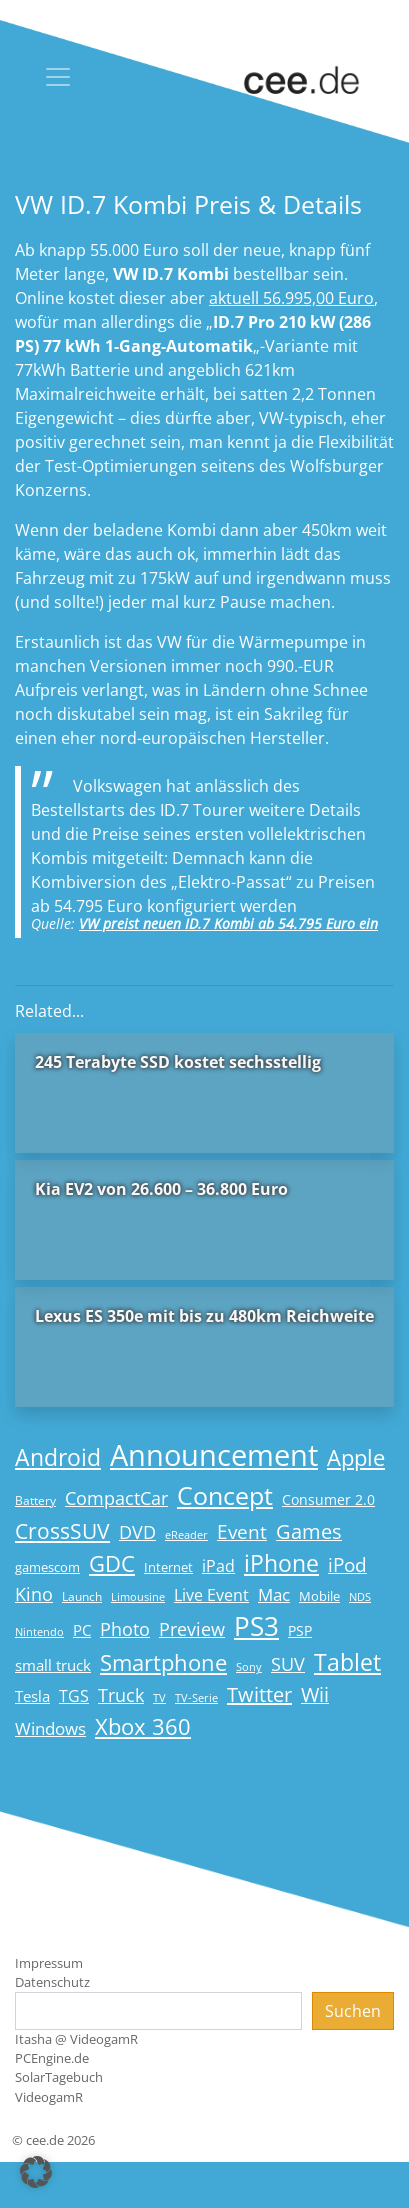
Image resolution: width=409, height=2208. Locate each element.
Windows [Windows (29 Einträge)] (50, 1728)
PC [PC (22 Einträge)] (82, 1630)
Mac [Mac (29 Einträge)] (274, 1594)
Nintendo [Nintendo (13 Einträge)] (39, 1632)
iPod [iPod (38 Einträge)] (347, 1565)
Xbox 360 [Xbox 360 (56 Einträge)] (143, 1726)
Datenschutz (52, 1982)
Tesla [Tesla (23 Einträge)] (32, 1696)
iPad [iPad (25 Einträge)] (218, 1566)
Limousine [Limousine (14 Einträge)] (138, 1596)
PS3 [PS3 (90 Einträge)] (256, 1626)
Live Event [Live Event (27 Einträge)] (211, 1594)
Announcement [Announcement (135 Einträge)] (214, 1455)
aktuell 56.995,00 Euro (291, 298)
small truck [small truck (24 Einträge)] (53, 1665)
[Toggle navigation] (58, 77)
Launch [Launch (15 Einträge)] (82, 1596)
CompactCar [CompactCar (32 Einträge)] (116, 1498)
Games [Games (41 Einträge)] (309, 1531)
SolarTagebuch (59, 2077)
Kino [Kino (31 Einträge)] (34, 1594)
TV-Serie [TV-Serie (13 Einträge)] (196, 1698)
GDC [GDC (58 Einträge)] (112, 1563)
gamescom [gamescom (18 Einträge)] (47, 1567)
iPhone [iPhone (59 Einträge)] (281, 1563)
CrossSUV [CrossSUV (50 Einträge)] (62, 1530)
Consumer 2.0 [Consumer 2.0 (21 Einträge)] (328, 1499)
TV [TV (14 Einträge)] (159, 1697)
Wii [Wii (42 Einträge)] (315, 1694)
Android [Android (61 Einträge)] (58, 1457)
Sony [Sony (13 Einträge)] (249, 1667)
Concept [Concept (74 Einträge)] (225, 1495)
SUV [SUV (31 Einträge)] (288, 1664)
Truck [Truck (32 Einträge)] (121, 1695)
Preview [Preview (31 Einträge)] (192, 1629)
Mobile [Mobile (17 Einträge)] (319, 1596)
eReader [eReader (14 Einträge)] (186, 1534)
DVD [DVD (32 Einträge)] (137, 1532)
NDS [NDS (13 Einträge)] (360, 1597)
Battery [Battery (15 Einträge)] (35, 1500)
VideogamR (49, 2097)
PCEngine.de (52, 2058)
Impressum (49, 1963)
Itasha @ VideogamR (76, 2039)
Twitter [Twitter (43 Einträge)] (259, 1694)
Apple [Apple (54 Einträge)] (356, 1457)
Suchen (353, 2011)
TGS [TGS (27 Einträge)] (74, 1695)
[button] (36, 2172)
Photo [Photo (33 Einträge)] (125, 1629)
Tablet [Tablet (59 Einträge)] (347, 1662)
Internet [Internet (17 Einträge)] (168, 1567)
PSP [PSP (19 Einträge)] (300, 1631)
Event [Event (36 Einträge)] (242, 1531)
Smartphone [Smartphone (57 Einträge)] (163, 1662)
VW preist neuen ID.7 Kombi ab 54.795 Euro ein (228, 923)
